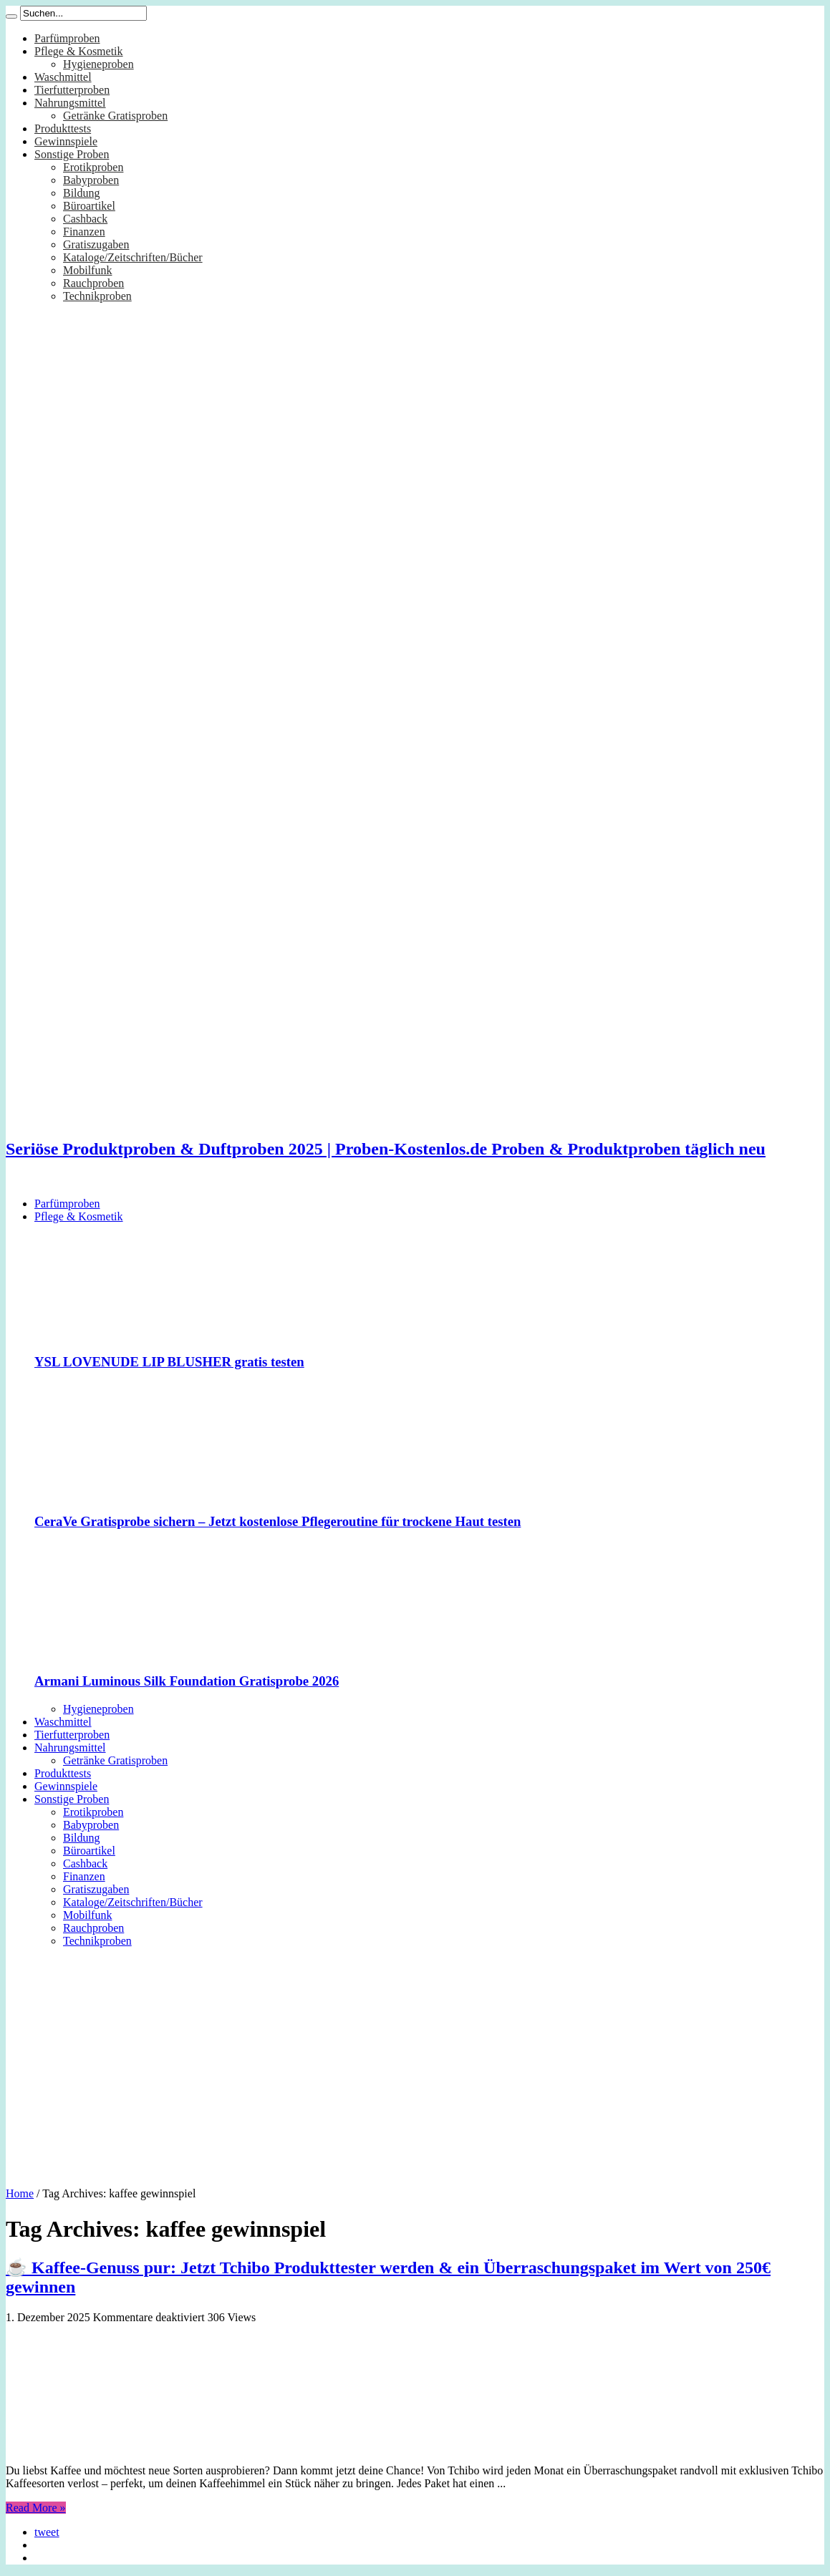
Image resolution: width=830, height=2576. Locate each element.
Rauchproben (93, 283)
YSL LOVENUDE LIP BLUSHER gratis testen (169, 1361)
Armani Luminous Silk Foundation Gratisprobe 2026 (186, 1680)
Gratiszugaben (96, 244)
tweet (46, 2532)
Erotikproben (93, 167)
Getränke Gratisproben (115, 116)
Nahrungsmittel (70, 103)
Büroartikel (89, 206)
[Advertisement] (415, 2062)
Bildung (81, 193)
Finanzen (84, 231)
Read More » (36, 2508)
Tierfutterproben (72, 90)
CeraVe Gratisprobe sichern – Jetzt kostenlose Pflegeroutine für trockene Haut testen (277, 1521)
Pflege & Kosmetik (78, 51)
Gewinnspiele (65, 141)
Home (20, 2193)
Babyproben (91, 180)
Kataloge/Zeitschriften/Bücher (133, 257)
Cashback (85, 219)
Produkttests (62, 128)
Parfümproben (67, 38)
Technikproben (97, 296)
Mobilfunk (87, 270)
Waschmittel (63, 77)
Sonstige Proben (71, 154)
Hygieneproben (98, 64)
